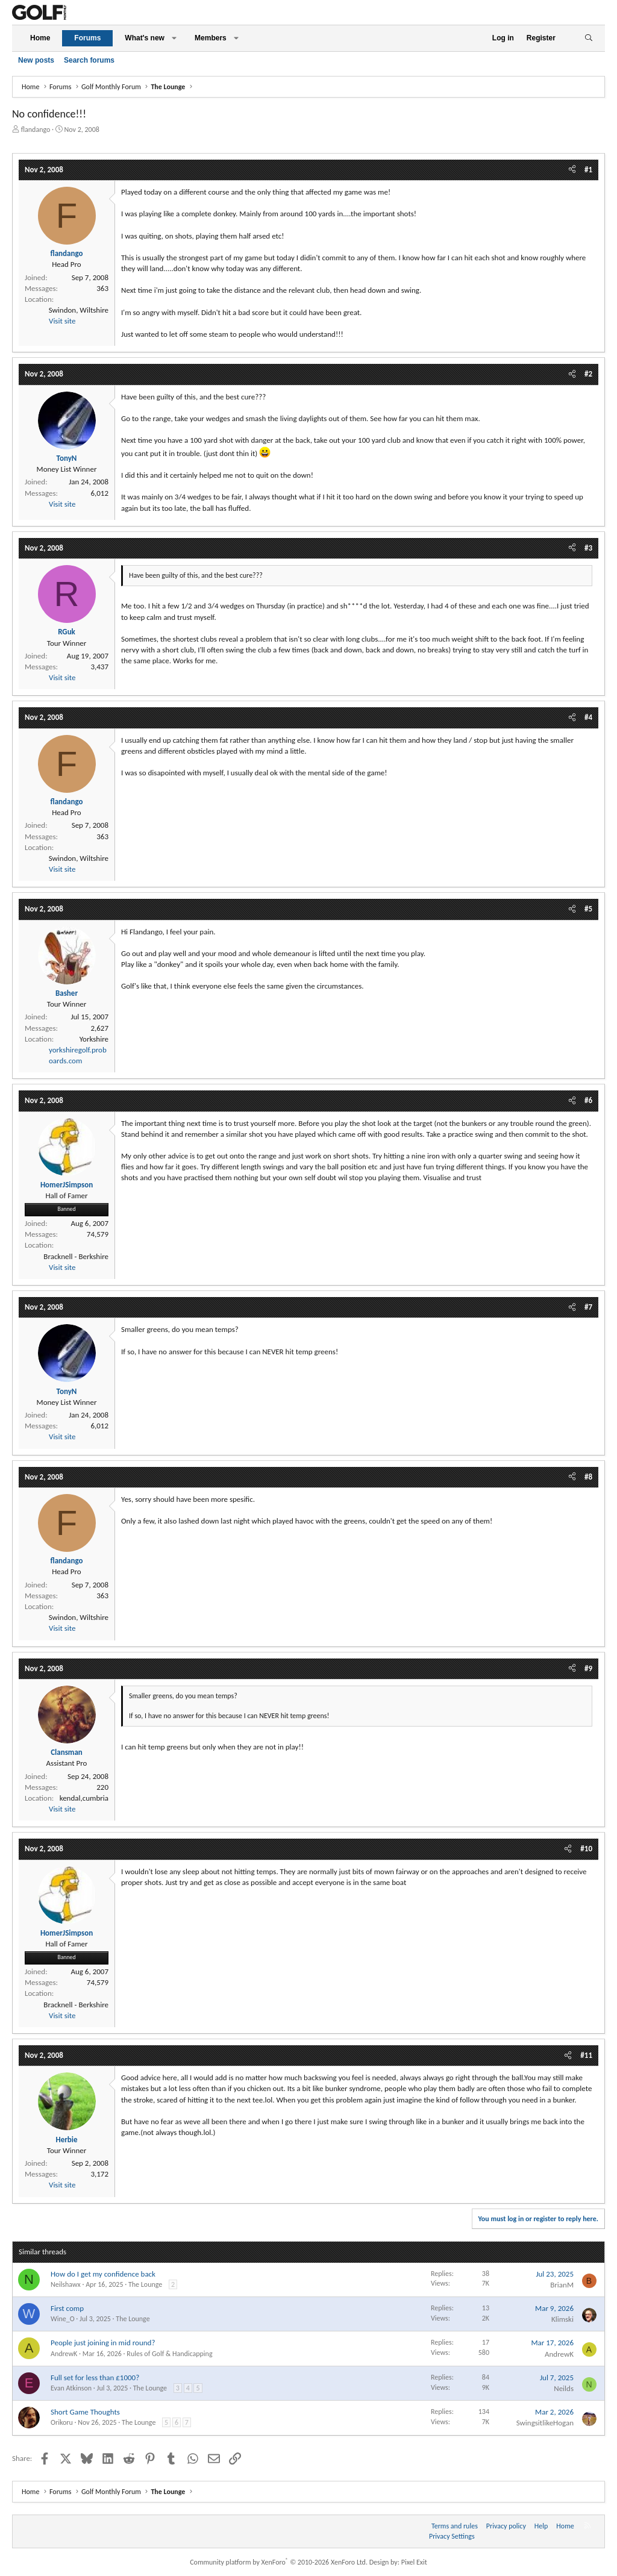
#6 (588, 1100)
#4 (588, 717)
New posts (36, 60)
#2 (588, 373)
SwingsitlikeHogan (545, 2422)
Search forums (89, 60)
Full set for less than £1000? (95, 2377)
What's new (144, 38)
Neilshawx (66, 2284)
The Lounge (145, 2284)
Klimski (562, 2319)
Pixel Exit (414, 2562)
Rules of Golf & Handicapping (169, 2353)
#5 (588, 908)
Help (541, 2526)
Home (40, 38)
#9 (588, 1668)
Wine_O (63, 2319)
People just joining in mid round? (103, 2342)
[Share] (572, 170)
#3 (588, 547)
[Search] (588, 38)
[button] (174, 38)
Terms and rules (454, 2526)
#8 (588, 1476)
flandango (36, 129)
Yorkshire (94, 1038)
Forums (87, 38)
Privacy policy (506, 2526)
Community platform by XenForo (279, 2562)
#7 (588, 1306)
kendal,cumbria (84, 1797)
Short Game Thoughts (85, 2411)
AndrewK (64, 2353)
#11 (586, 2055)
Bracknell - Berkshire (75, 1256)
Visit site (62, 320)
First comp (67, 2308)
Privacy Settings (452, 2536)
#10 (586, 1848)
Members (211, 38)
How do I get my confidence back (103, 2273)
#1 (588, 169)
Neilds (564, 2388)
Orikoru (62, 2422)
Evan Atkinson (71, 2388)
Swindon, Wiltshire (78, 309)
